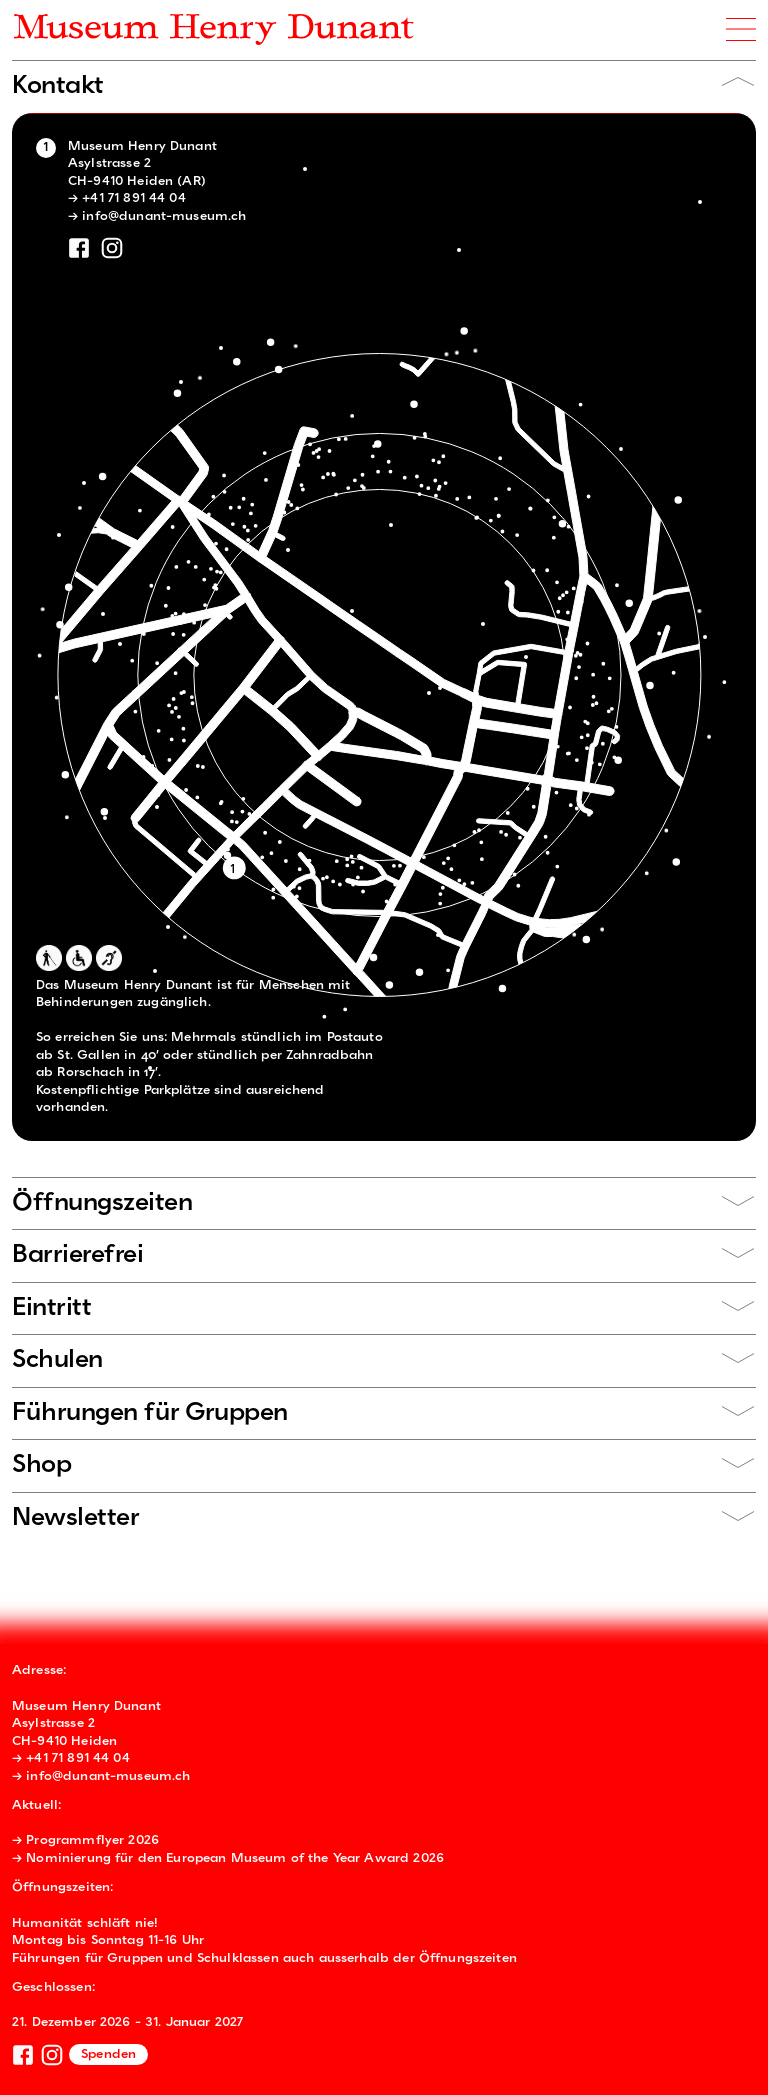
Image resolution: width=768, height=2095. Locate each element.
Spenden (108, 2054)
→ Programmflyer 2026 (85, 1840)
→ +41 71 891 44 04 (127, 198)
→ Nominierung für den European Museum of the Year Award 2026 (228, 1858)
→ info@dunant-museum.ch (157, 216)
